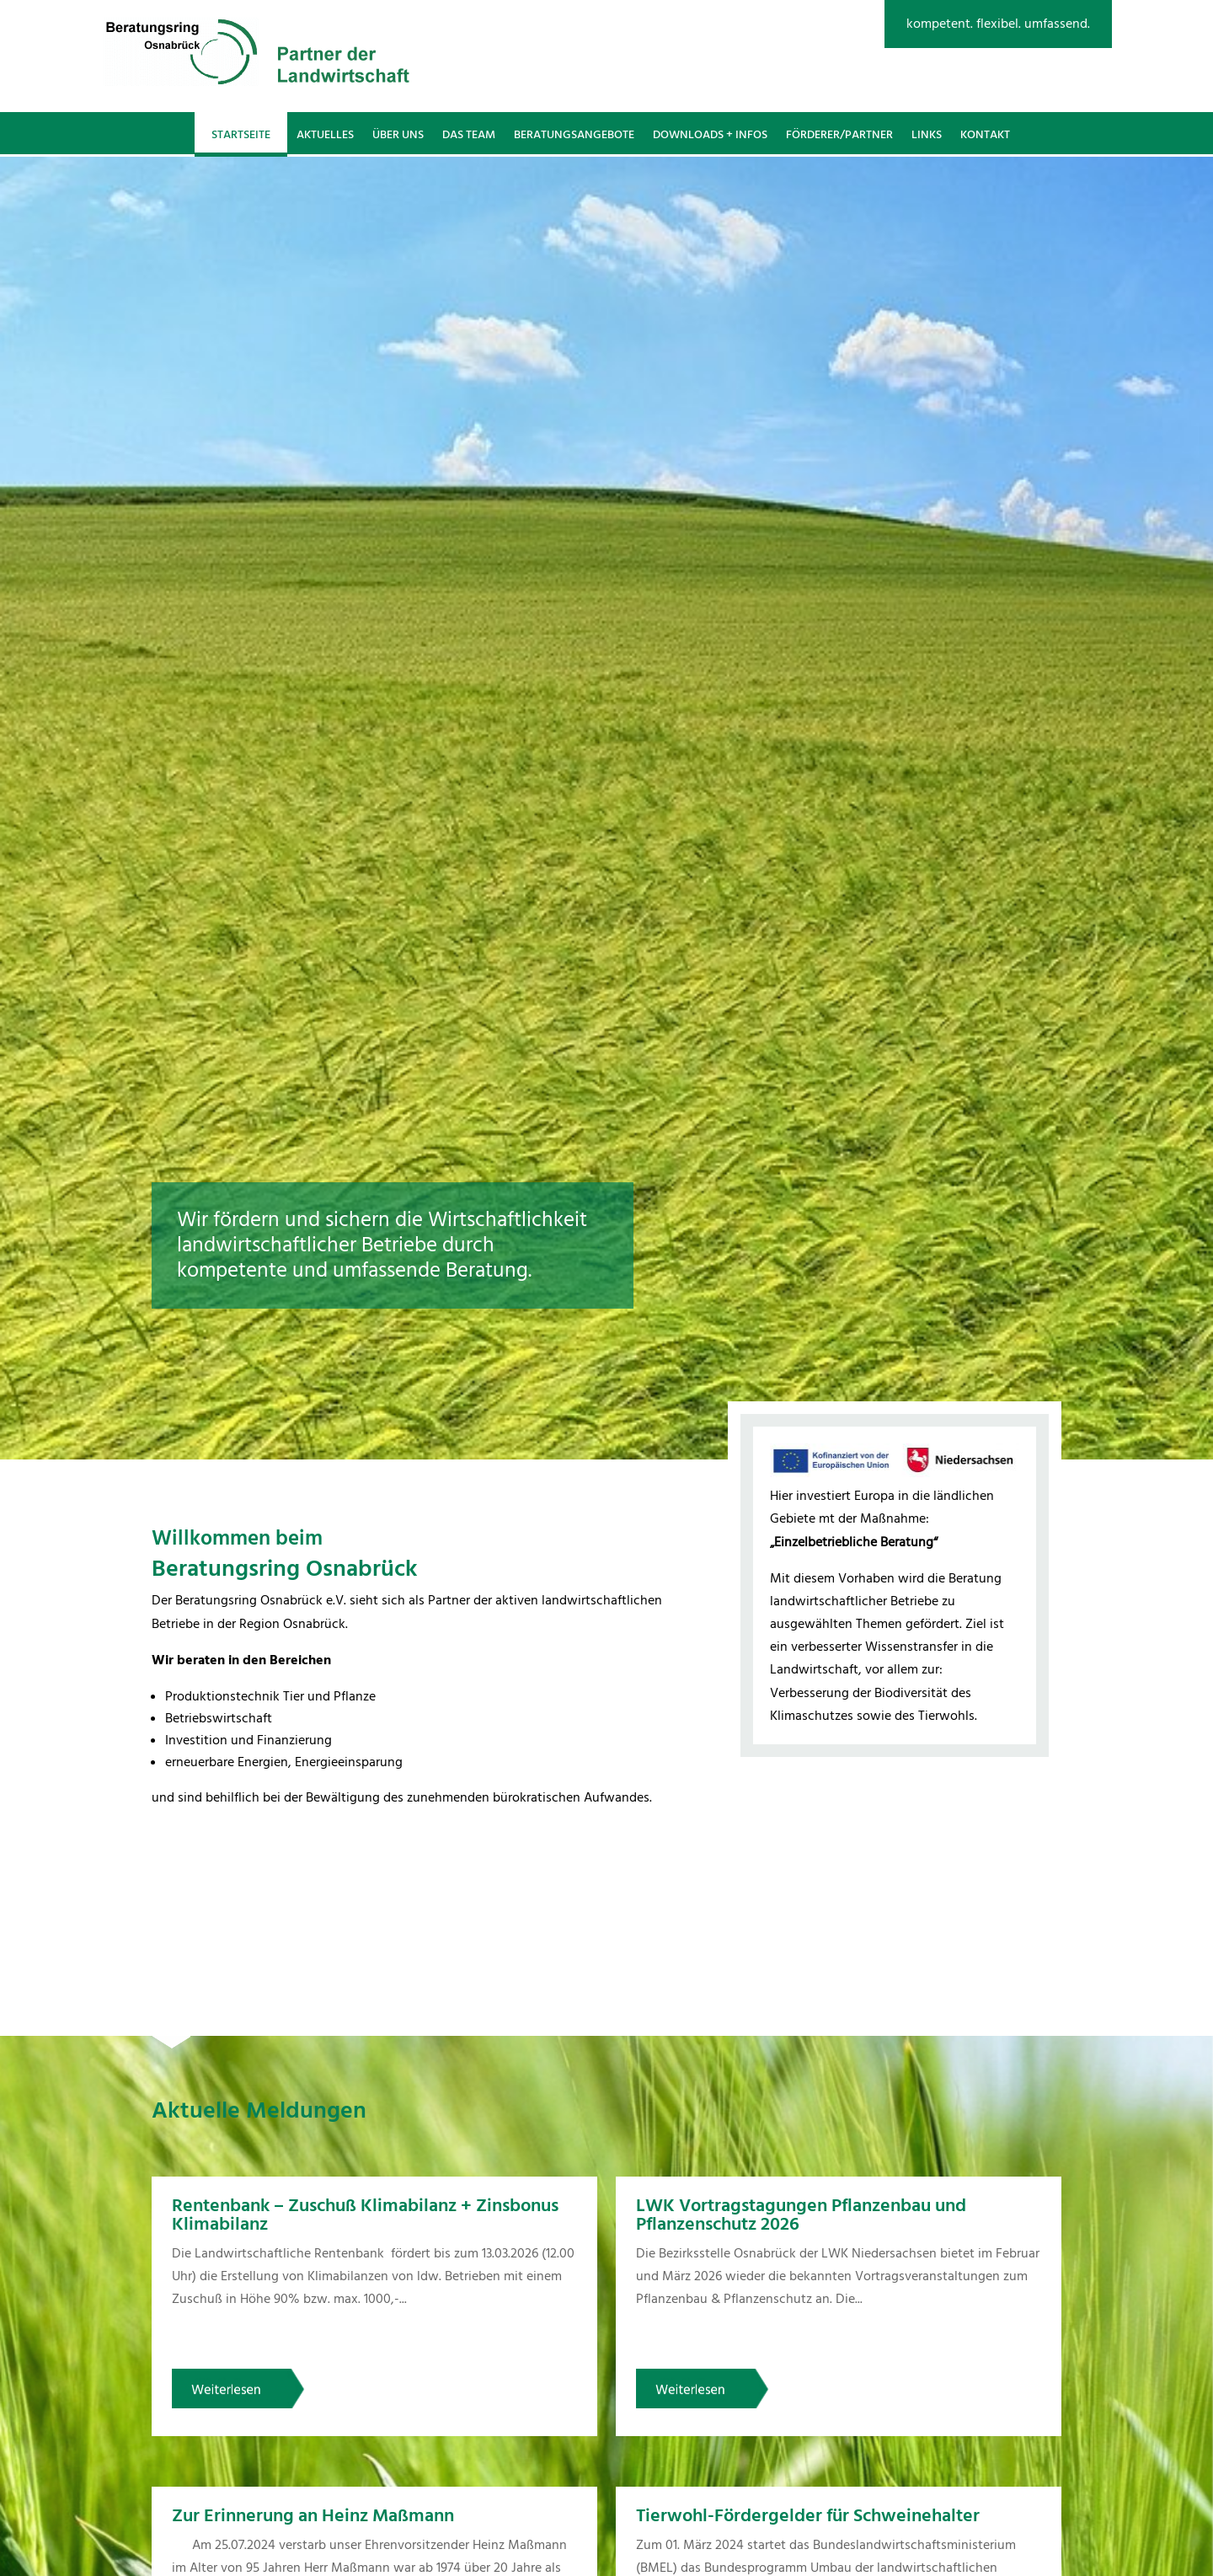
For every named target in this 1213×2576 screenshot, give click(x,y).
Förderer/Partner (839, 134)
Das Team (468, 134)
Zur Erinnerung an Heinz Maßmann (313, 2516)
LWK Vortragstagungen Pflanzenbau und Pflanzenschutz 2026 (801, 2215)
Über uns (398, 134)
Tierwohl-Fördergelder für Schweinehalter (808, 2516)
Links (926, 134)
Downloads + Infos (710, 134)
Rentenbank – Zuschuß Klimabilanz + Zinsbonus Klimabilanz (365, 2215)
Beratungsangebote (574, 134)
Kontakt (985, 134)
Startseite (240, 134)
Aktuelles (325, 134)
